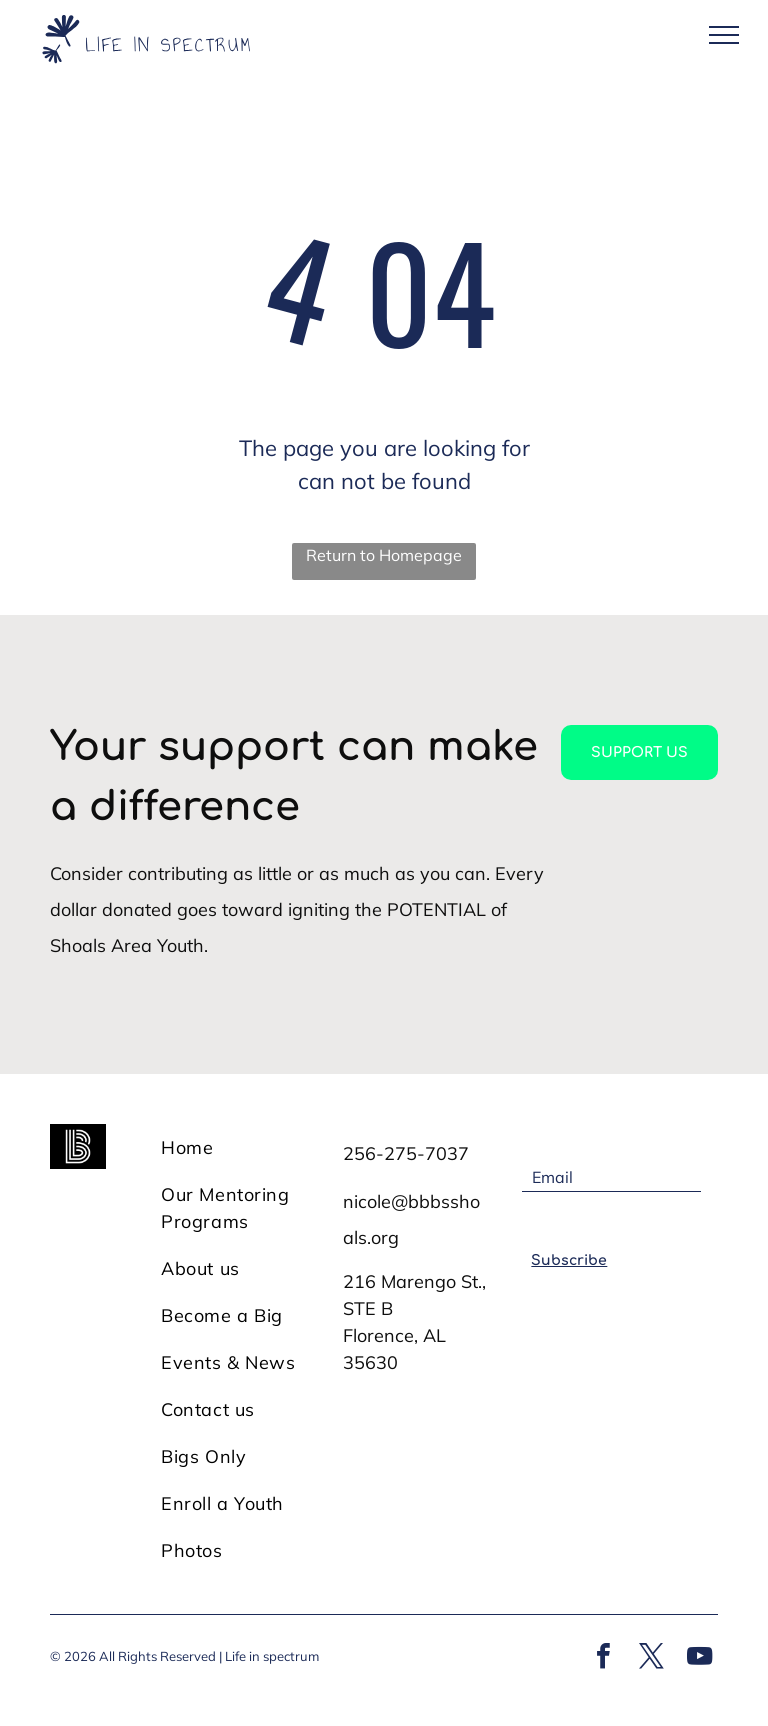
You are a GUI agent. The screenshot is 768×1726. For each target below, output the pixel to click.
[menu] (724, 35)
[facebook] (603, 1658)
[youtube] (699, 1658)
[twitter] (651, 1658)
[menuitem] (242, 1147)
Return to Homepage (384, 555)
